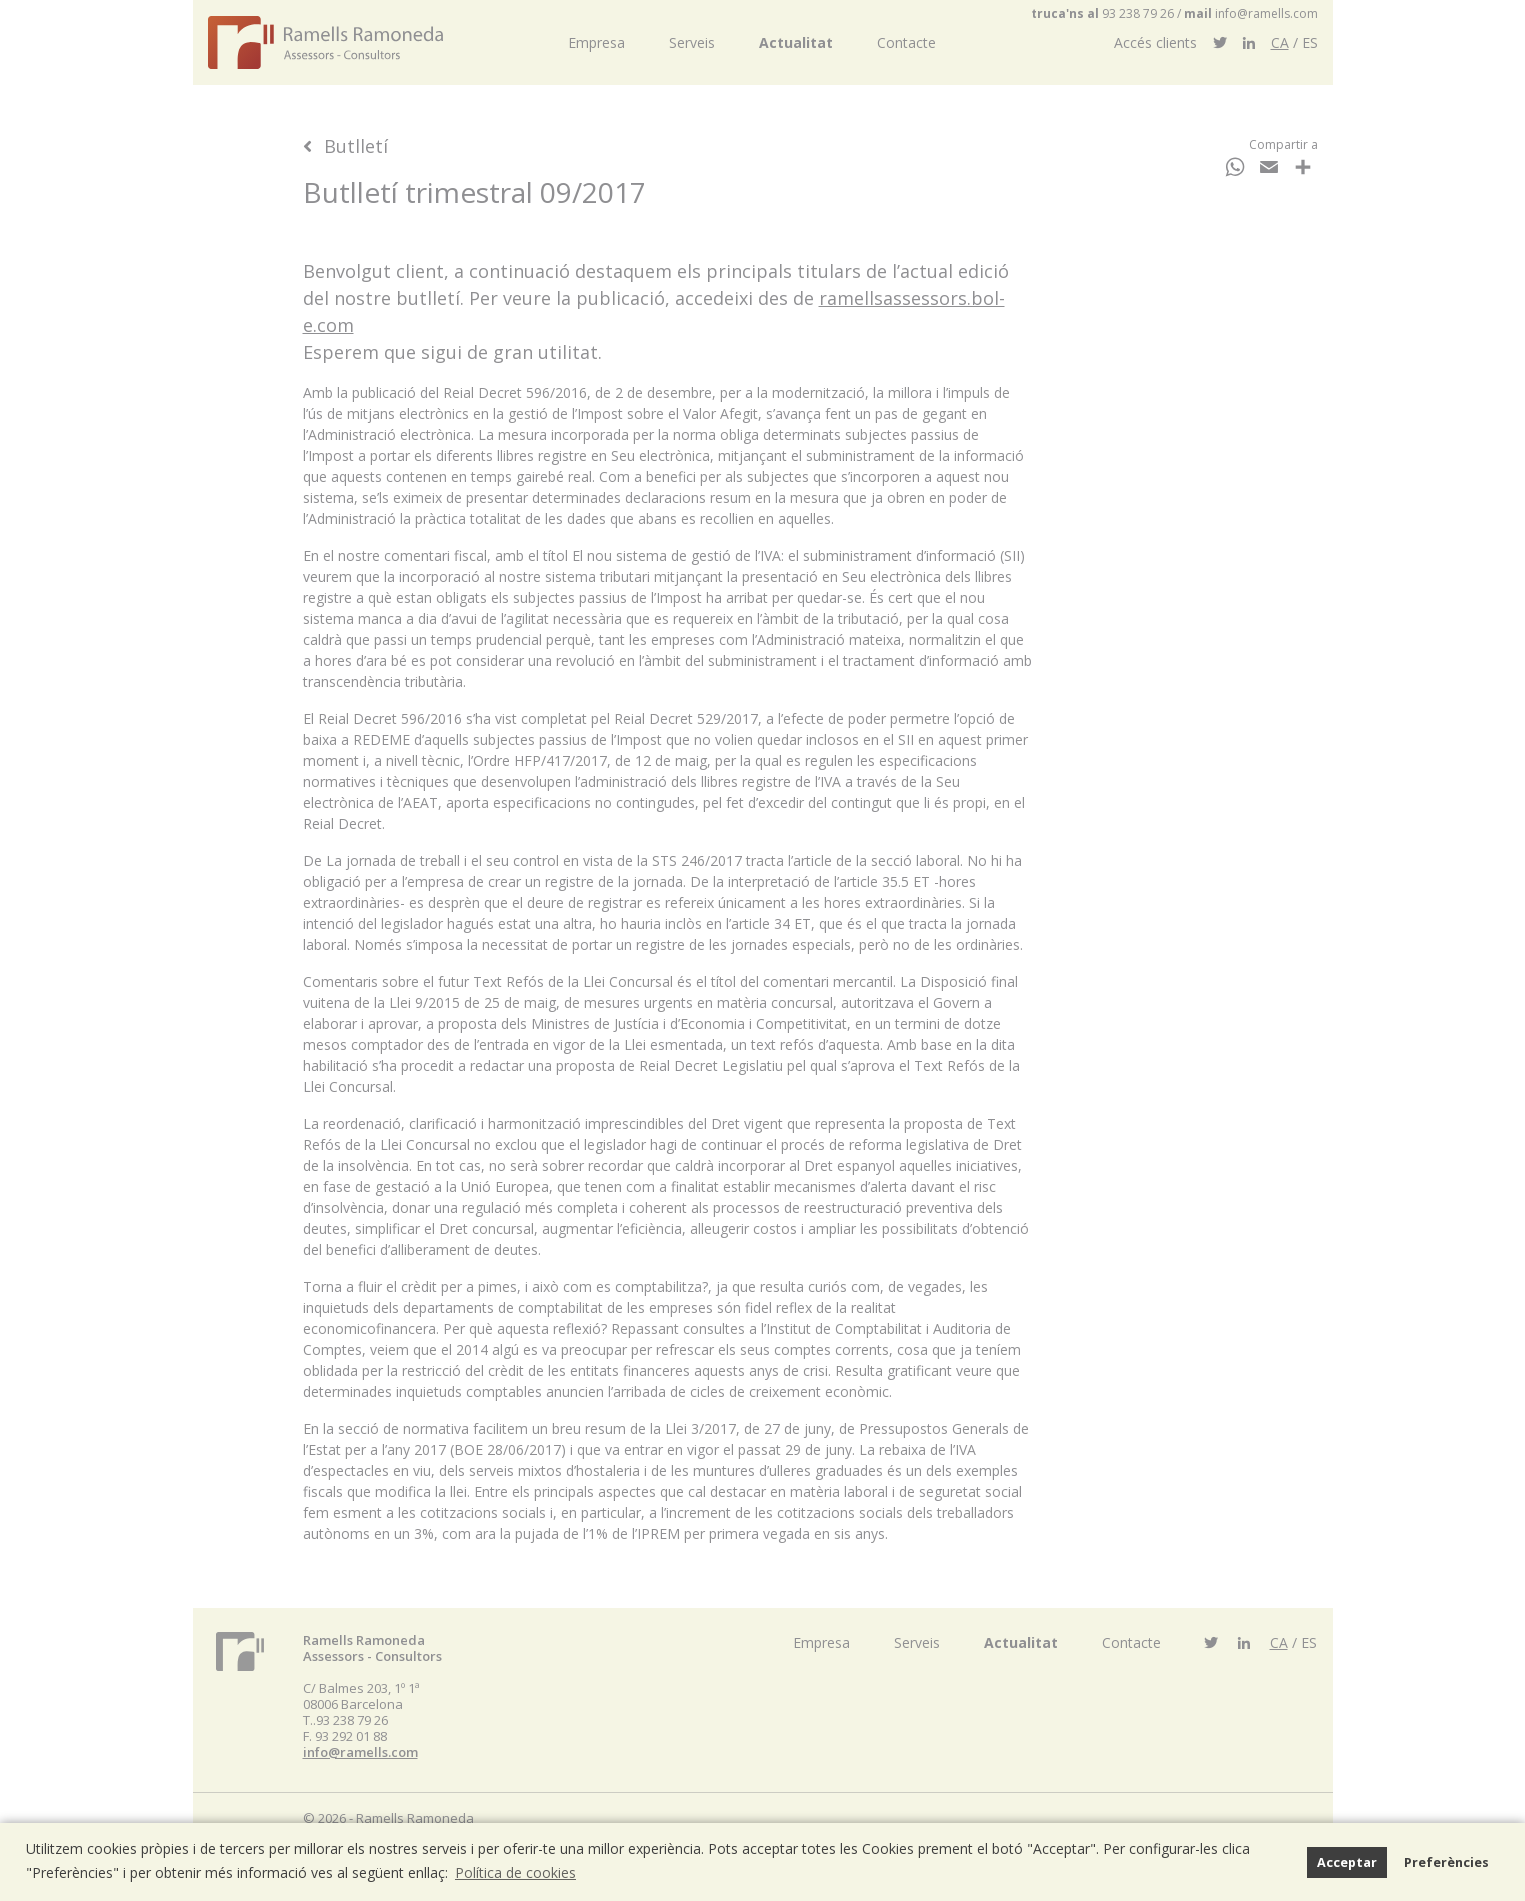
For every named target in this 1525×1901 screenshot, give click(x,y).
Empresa (596, 42)
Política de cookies (515, 1872)
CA (1280, 42)
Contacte (906, 42)
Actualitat (796, 42)
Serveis (692, 42)
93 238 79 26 (1138, 13)
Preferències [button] (1446, 1862)
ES (1310, 42)
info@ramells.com (1266, 13)
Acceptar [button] (1347, 1862)
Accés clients (1155, 42)
